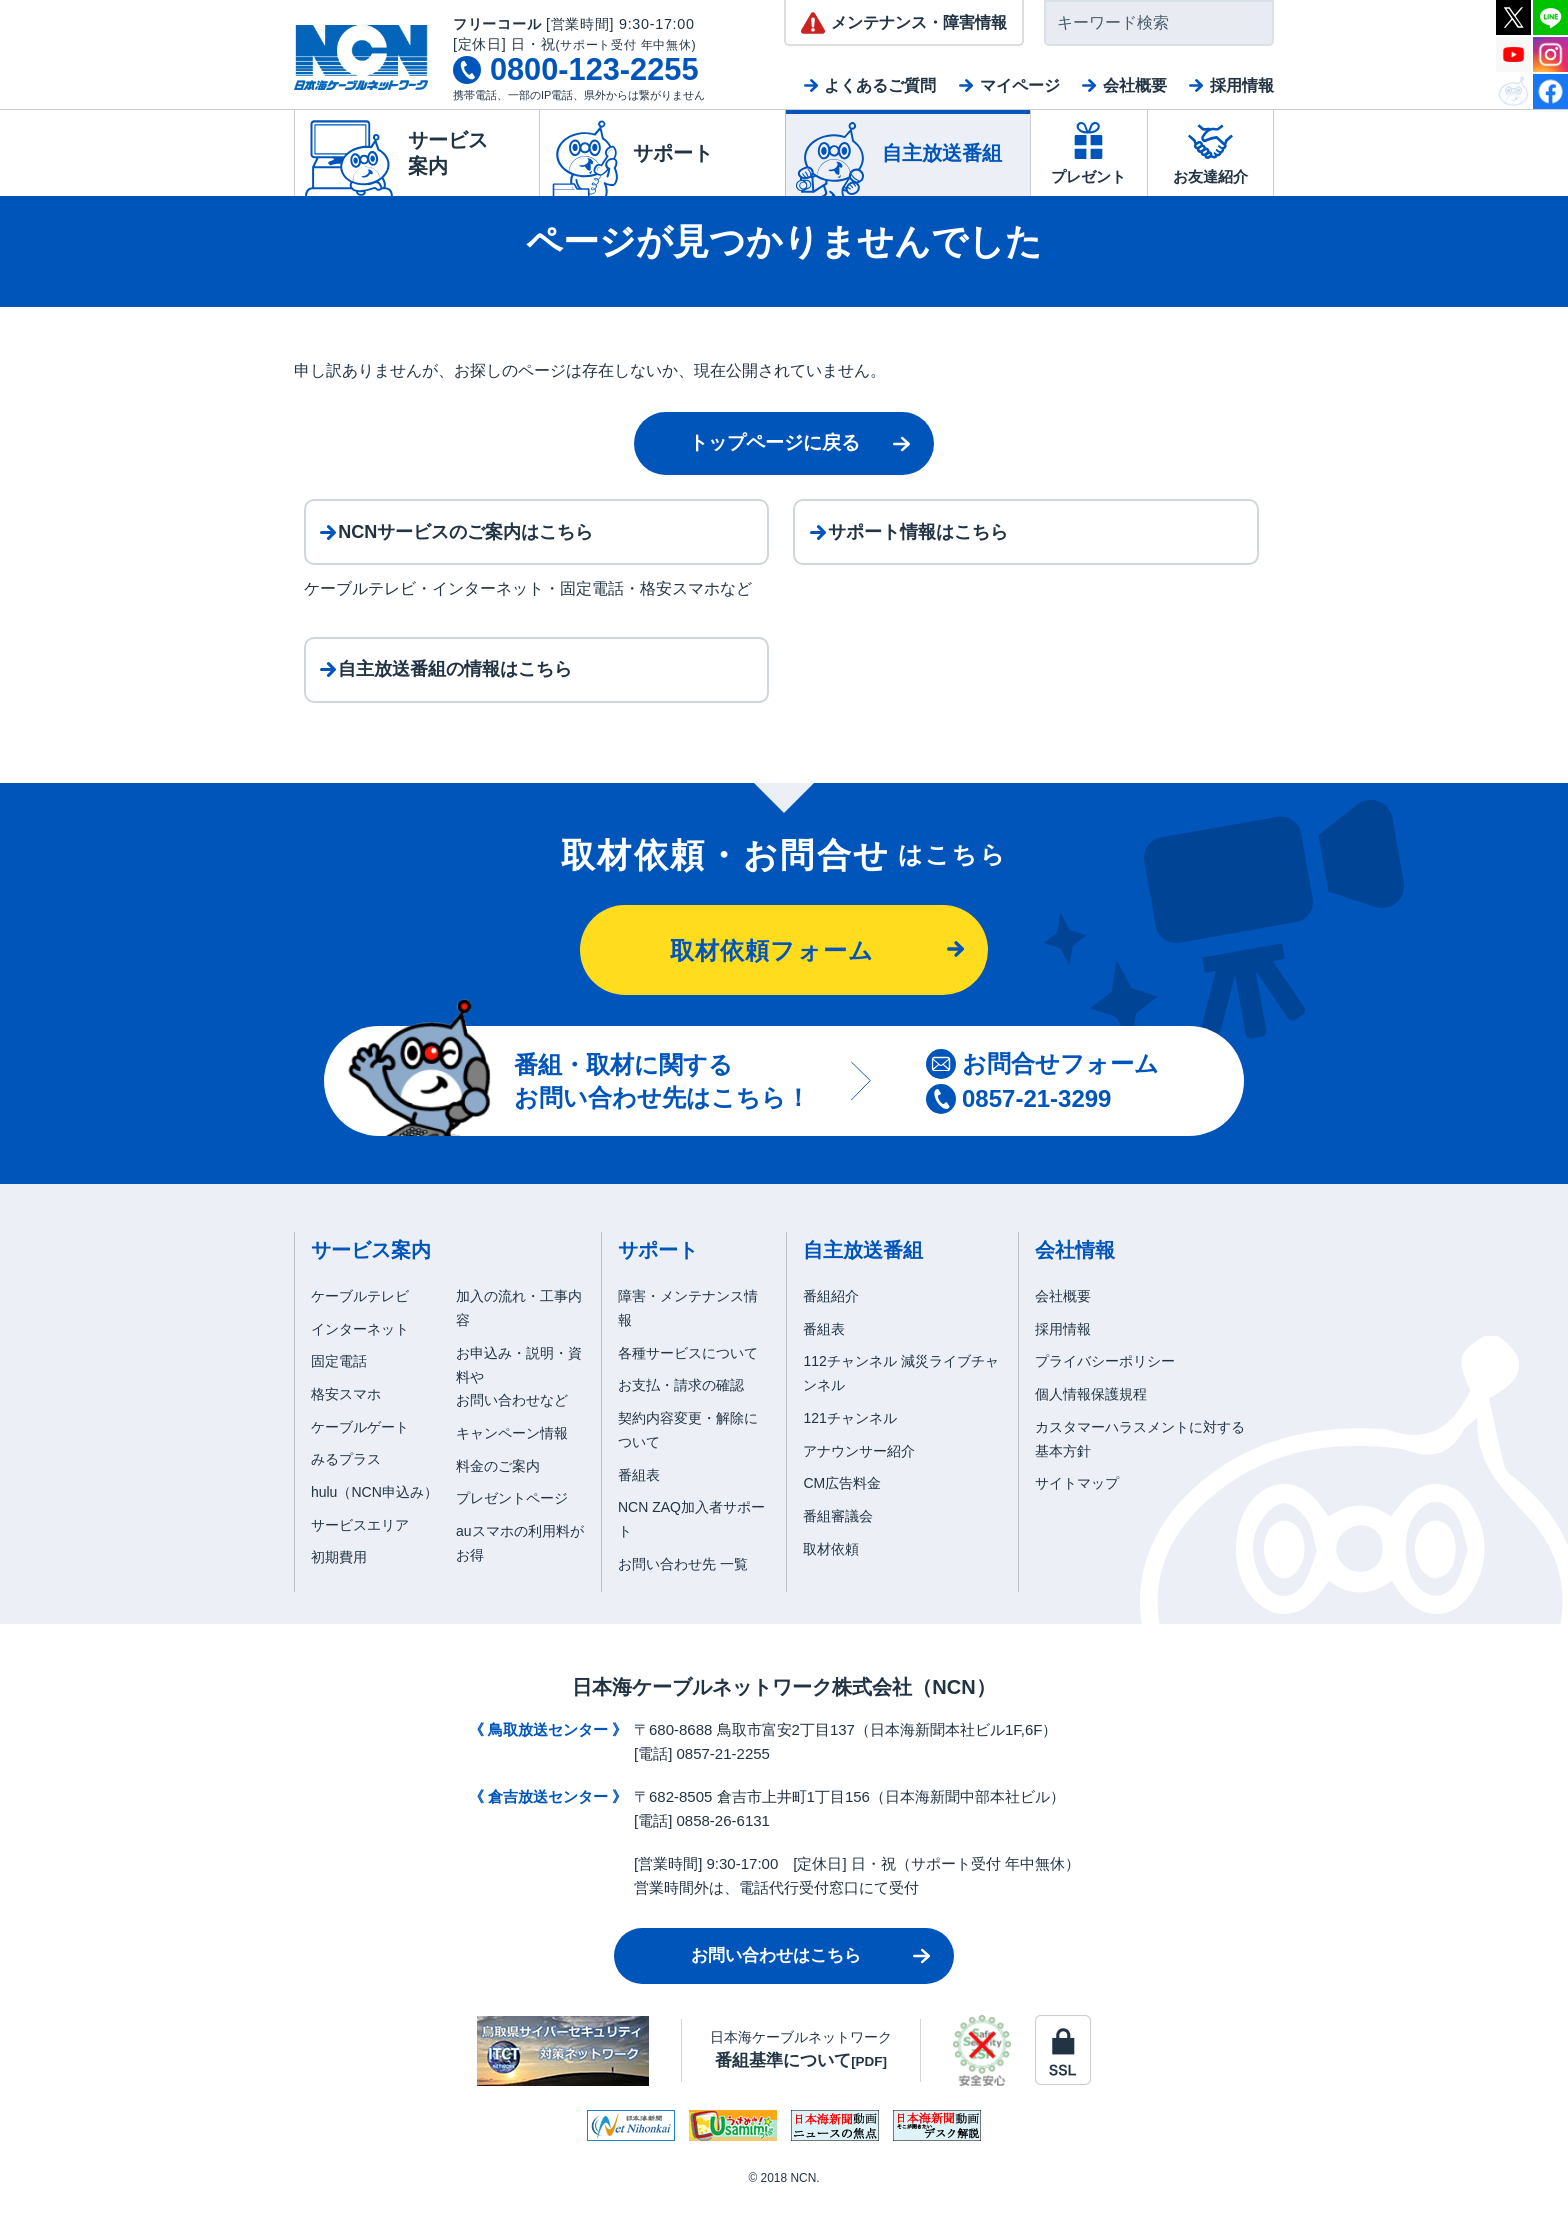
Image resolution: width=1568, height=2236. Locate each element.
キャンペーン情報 (512, 1468)
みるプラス (346, 1495)
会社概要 (1135, 85)
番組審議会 (838, 1551)
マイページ (1020, 85)
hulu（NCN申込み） (374, 1527)
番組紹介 (831, 1331)
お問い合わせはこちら (776, 1990)
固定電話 (339, 1397)
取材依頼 (831, 1584)
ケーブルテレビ (360, 1331)
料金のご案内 (498, 1501)
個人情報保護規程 (1091, 1429)
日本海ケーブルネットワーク (801, 2084)
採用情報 (1242, 85)
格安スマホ (346, 1429)
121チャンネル (849, 1453)
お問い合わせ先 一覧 (683, 1599)
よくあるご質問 (880, 85)
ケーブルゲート (360, 1462)
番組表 (639, 1510)
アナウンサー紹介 (859, 1486)
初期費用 (339, 1593)
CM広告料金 (842, 1519)
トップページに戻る (774, 442)
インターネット (360, 1364)
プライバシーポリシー (1105, 1397)
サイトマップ (1077, 1519)
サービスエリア (360, 1560)
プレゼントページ (512, 1534)
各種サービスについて (688, 1388)
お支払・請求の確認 (681, 1421)
